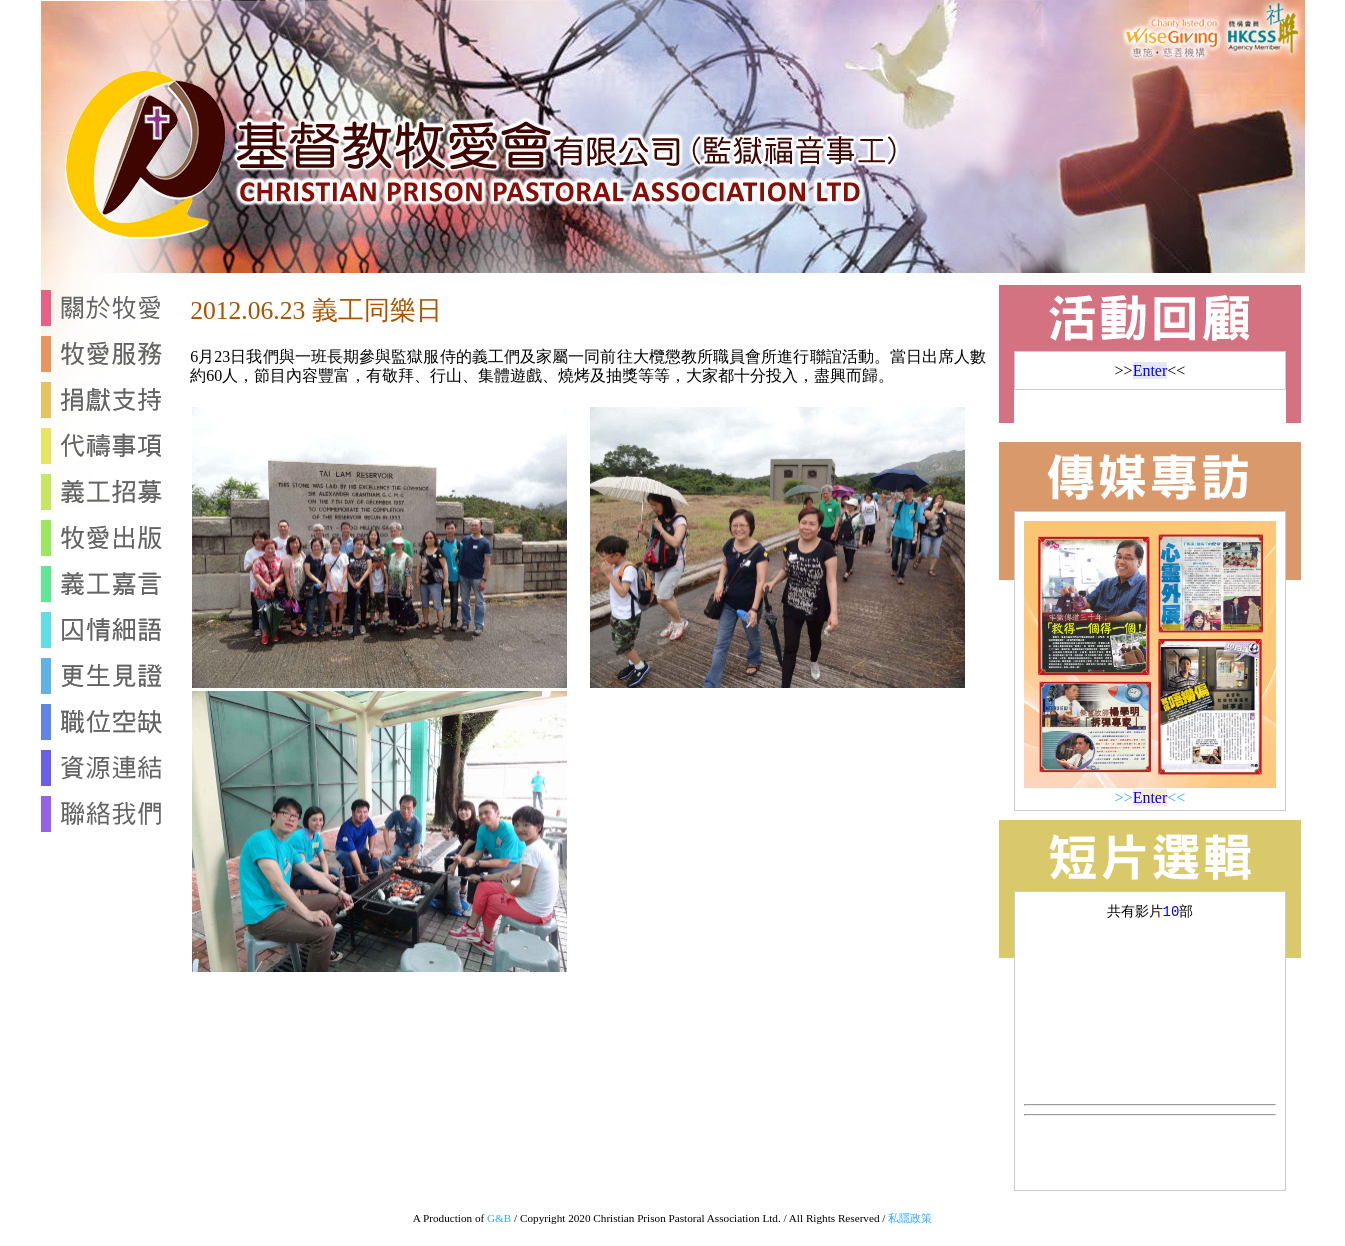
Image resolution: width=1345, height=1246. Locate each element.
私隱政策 (910, 1218)
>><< (1150, 797)
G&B (499, 1218)
